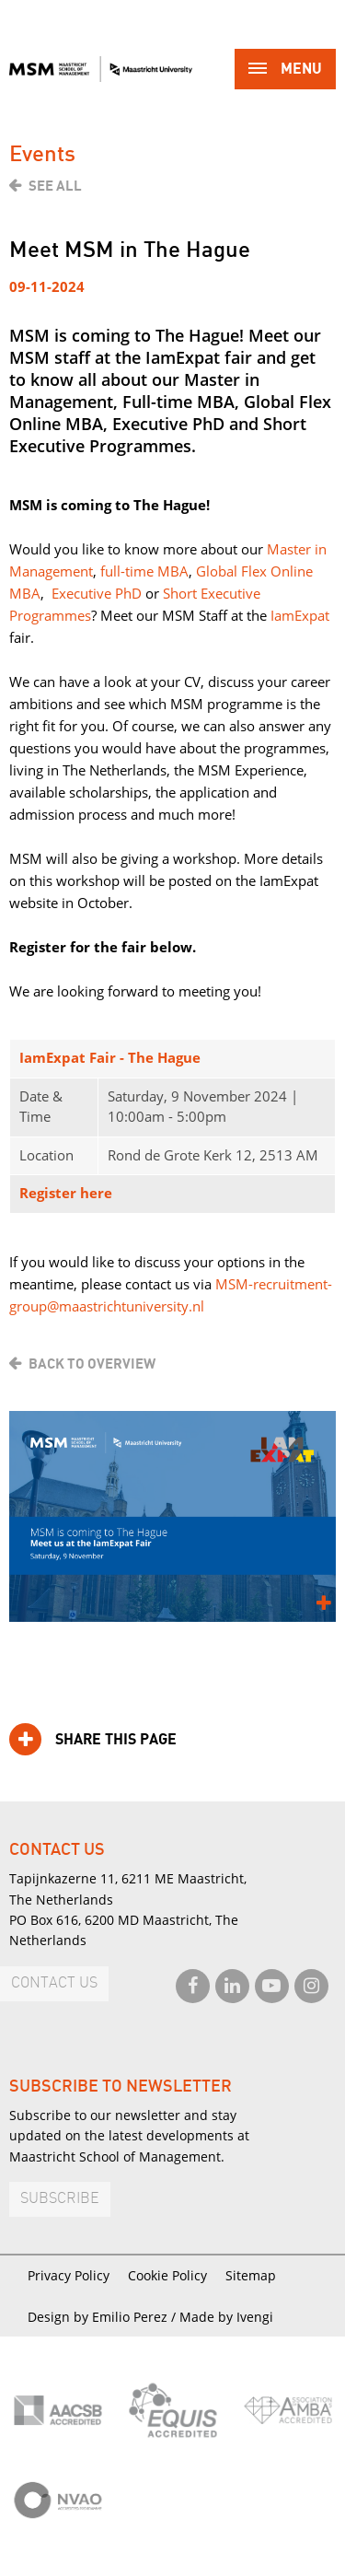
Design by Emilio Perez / (103, 2316)
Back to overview (92, 1364)
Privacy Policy (68, 2275)
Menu (285, 70)
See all (55, 186)
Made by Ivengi (226, 2316)
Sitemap (250, 2275)
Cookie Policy (167, 2275)
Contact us (54, 1983)
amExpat (301, 615)
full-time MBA (144, 571)
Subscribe (59, 2199)
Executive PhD (97, 593)
